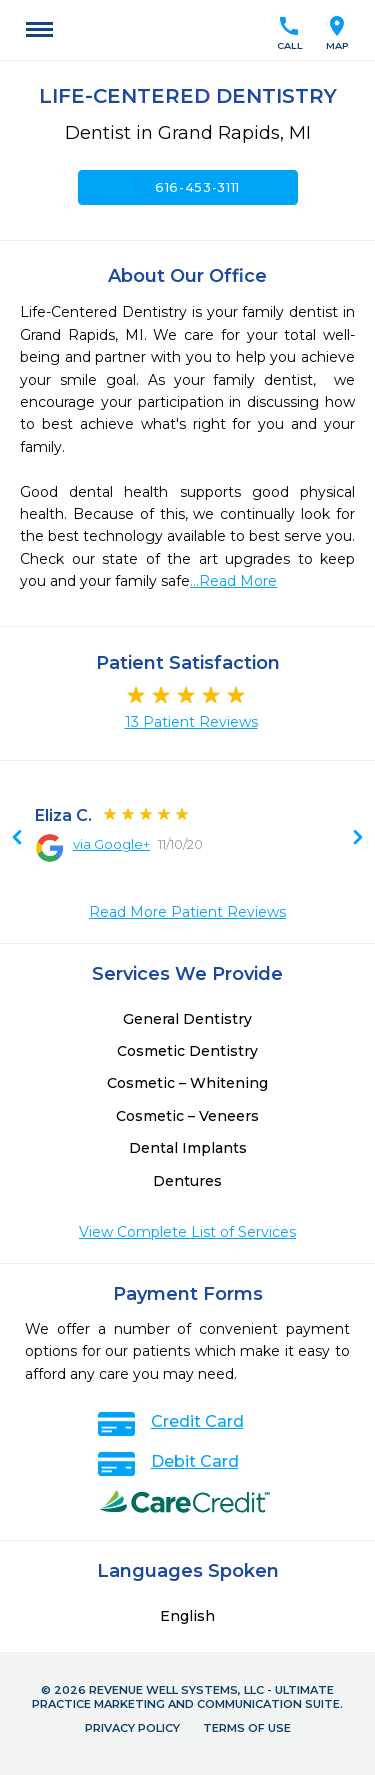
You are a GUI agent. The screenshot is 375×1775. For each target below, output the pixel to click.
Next (17, 839)
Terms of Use (247, 1728)
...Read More (233, 581)
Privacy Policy (132, 1728)
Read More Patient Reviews (187, 912)
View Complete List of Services (187, 1232)
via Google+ (111, 844)
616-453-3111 (187, 187)
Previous (358, 839)
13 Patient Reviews (191, 722)
